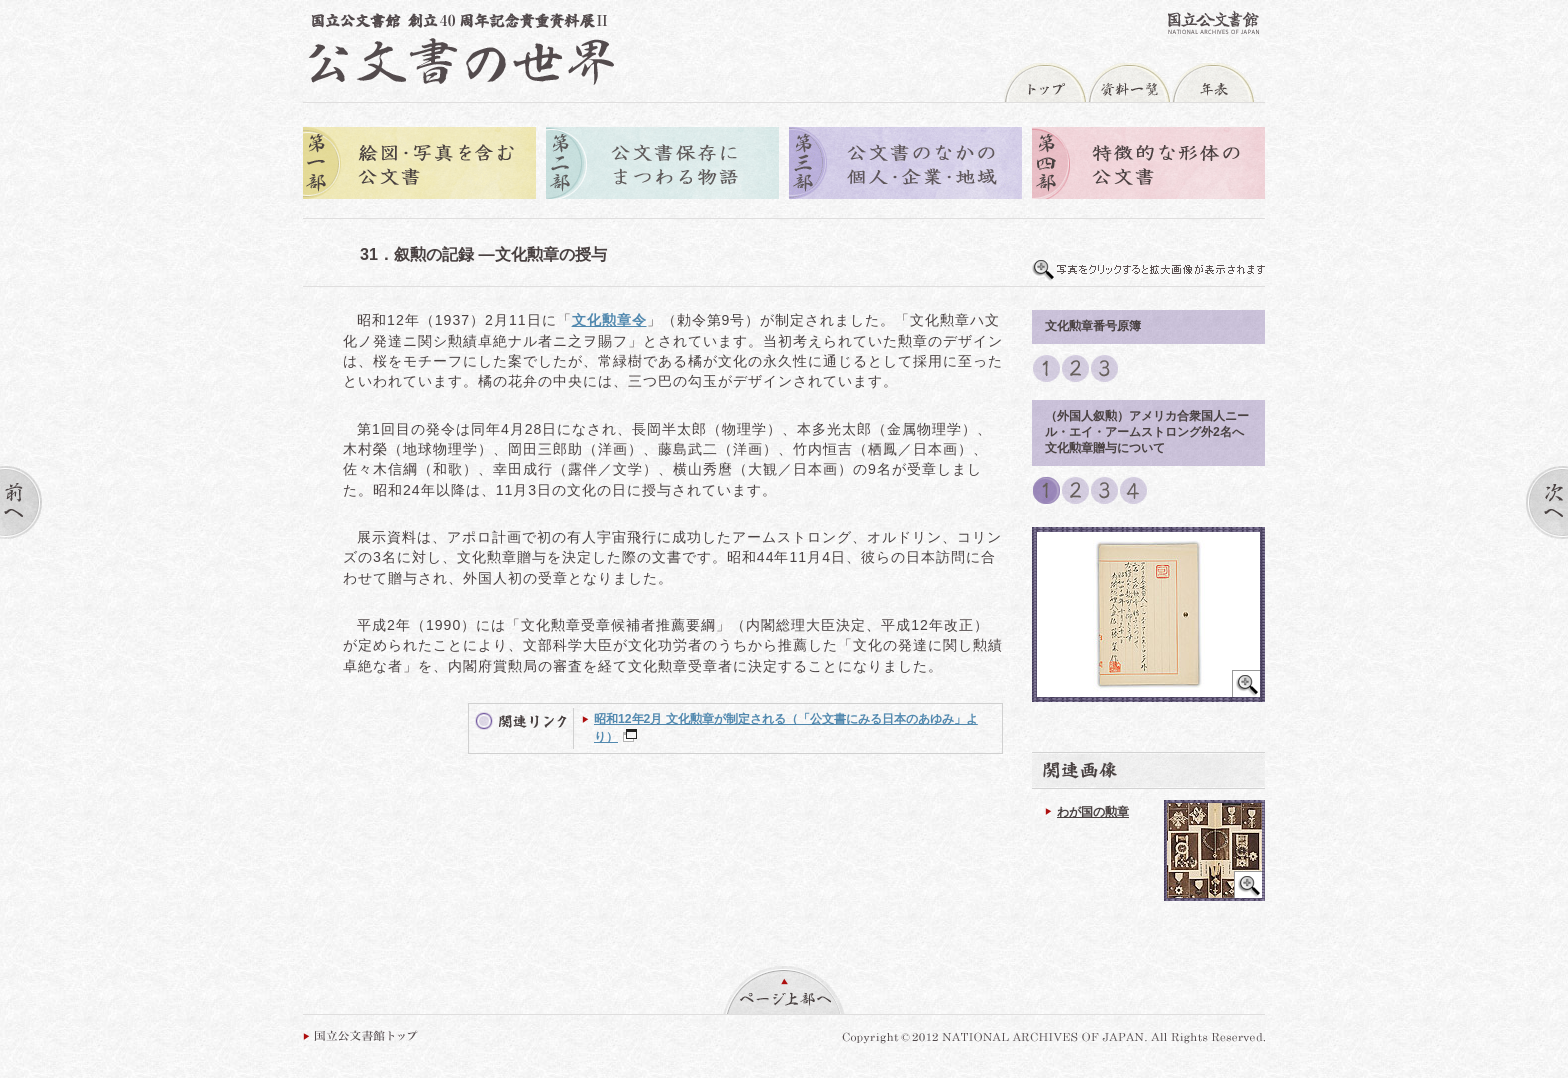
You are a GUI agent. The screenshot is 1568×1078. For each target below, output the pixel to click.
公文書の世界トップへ (461, 49)
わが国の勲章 (1093, 812)
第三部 (905, 164)
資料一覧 (1129, 82)
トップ (1045, 82)
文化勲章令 (609, 320)
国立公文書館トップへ (1213, 22)
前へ (21, 502)
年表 (1213, 82)
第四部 (1148, 164)
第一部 (419, 164)
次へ (1547, 502)
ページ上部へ (784, 990)
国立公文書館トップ (360, 1035)
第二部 (662, 164)
